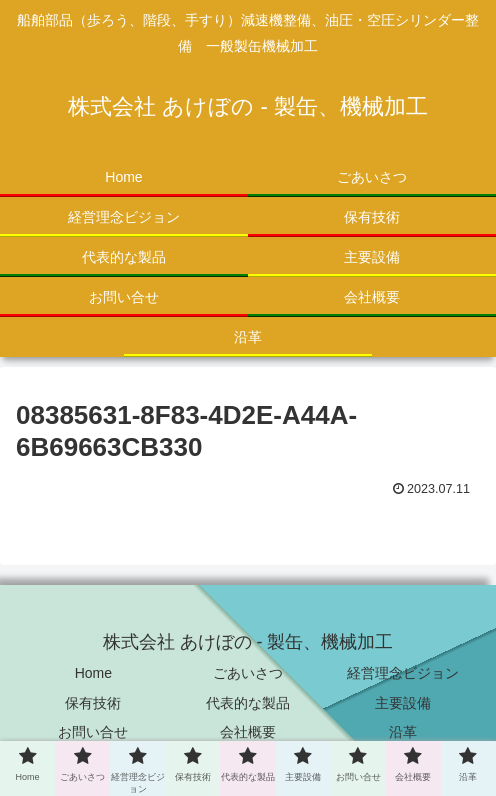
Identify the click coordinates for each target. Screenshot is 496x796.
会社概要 (248, 732)
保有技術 (93, 703)
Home (93, 673)
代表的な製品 (248, 703)
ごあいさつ (248, 673)
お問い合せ (93, 732)
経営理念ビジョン (403, 673)
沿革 (403, 732)
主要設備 (403, 703)
